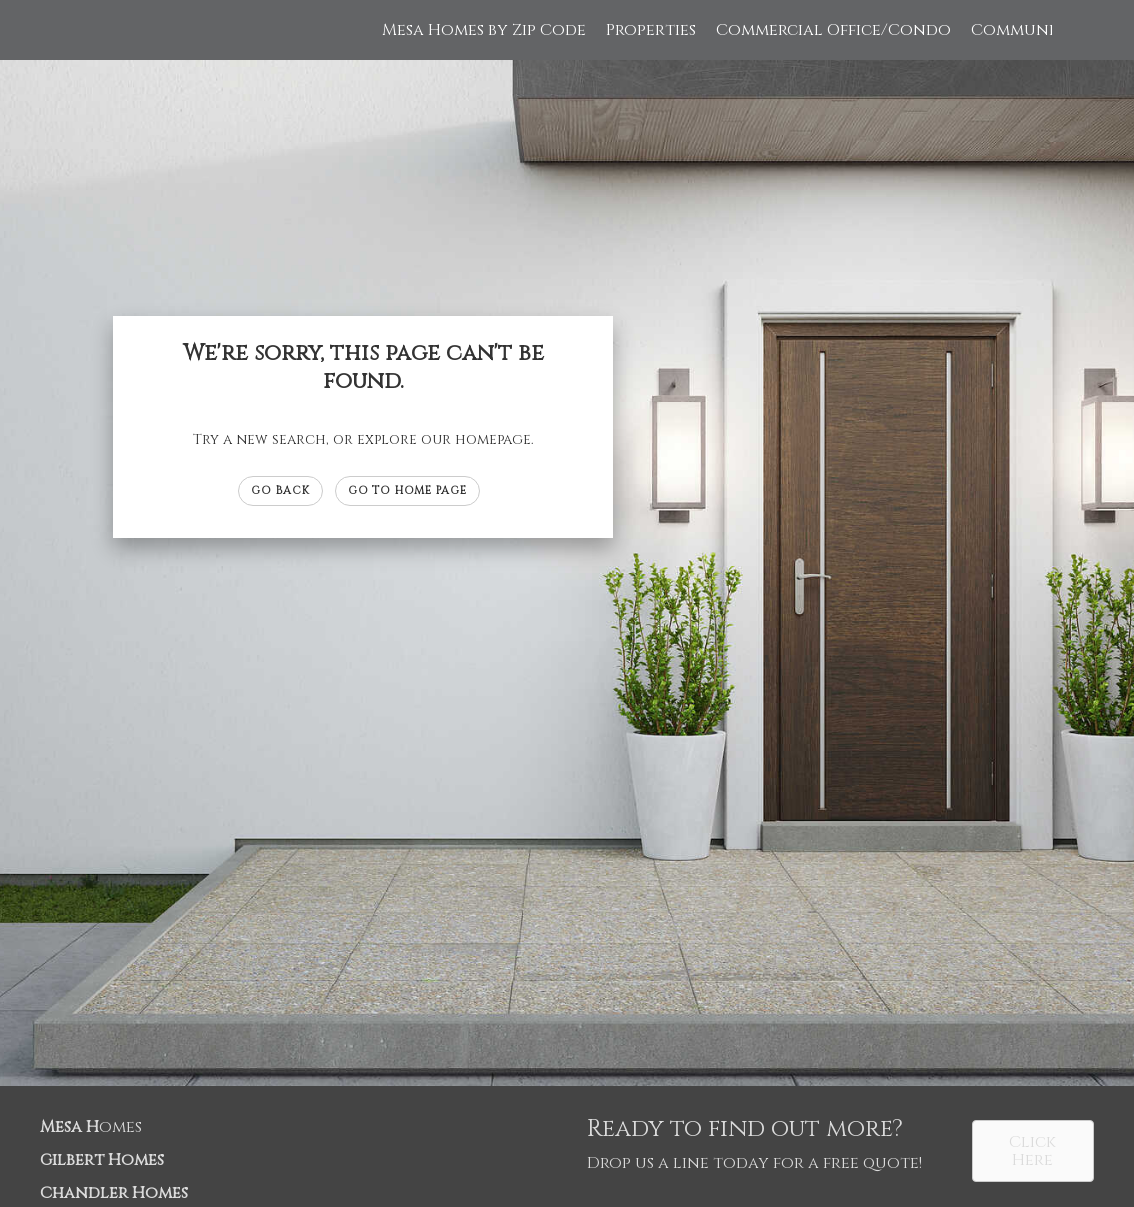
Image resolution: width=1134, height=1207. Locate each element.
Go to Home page (408, 490)
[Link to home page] (92, 30)
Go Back (280, 490)
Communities (1028, 30)
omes (91, 1127)
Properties (651, 30)
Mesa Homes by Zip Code (484, 30)
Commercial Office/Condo (833, 30)
